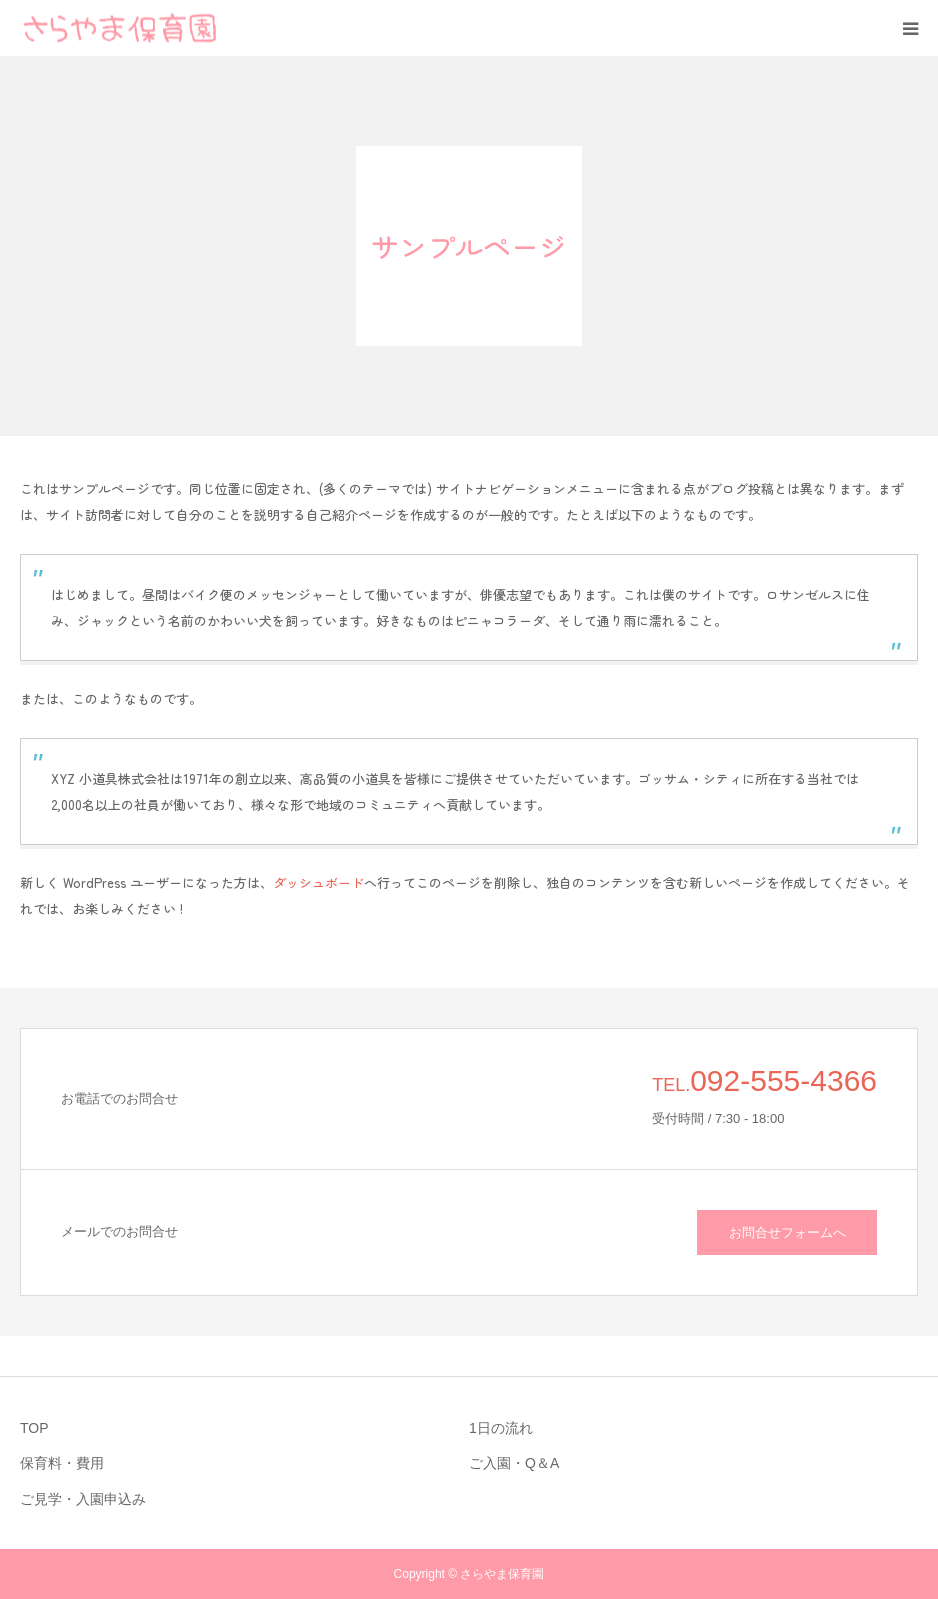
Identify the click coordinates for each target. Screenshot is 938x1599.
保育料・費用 (62, 1463)
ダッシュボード (318, 882)
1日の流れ (501, 1428)
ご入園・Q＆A (514, 1463)
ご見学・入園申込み (83, 1499)
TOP (34, 1428)
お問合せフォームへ (787, 1232)
